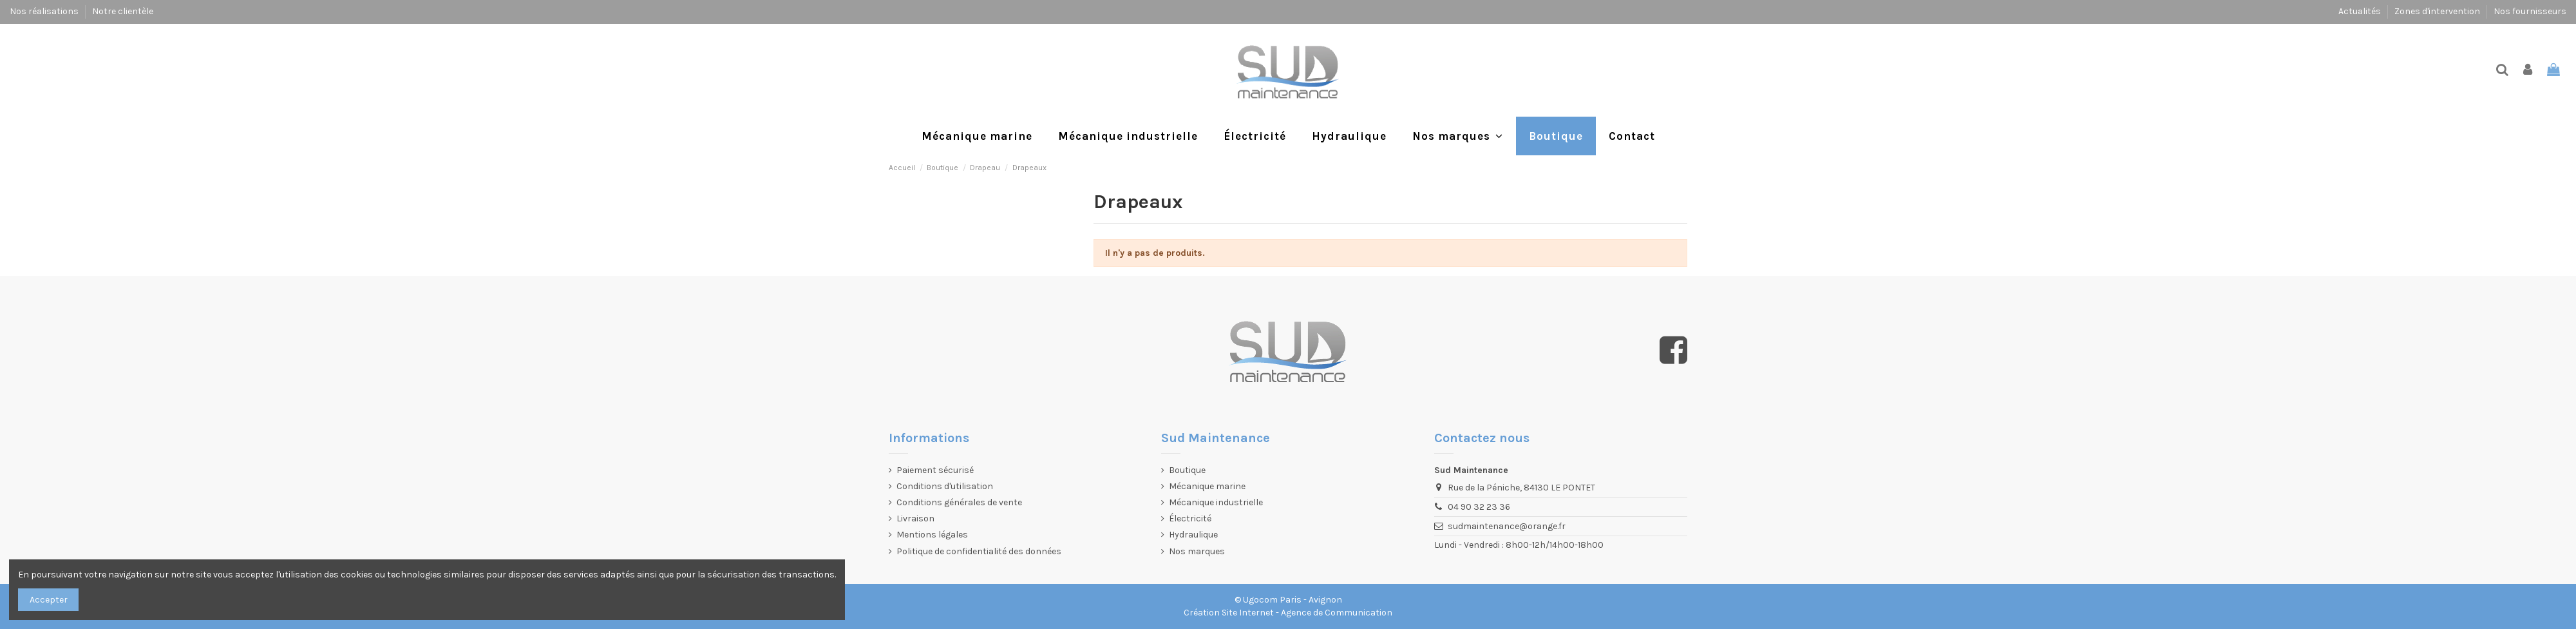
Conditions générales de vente (959, 502)
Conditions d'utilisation (944, 486)
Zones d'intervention (2438, 11)
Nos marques (1197, 551)
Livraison (915, 518)
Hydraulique (1193, 534)
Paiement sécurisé (935, 470)
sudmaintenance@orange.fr (1507, 526)
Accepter (49, 599)
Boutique (1187, 470)
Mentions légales (932, 534)
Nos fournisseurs (2530, 11)
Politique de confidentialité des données (978, 551)
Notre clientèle (122, 11)
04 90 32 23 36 (1479, 506)
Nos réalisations (45, 11)
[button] (1457, 136)
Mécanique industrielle (1216, 502)
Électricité (1190, 518)
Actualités (2360, 11)
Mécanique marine (1207, 486)
